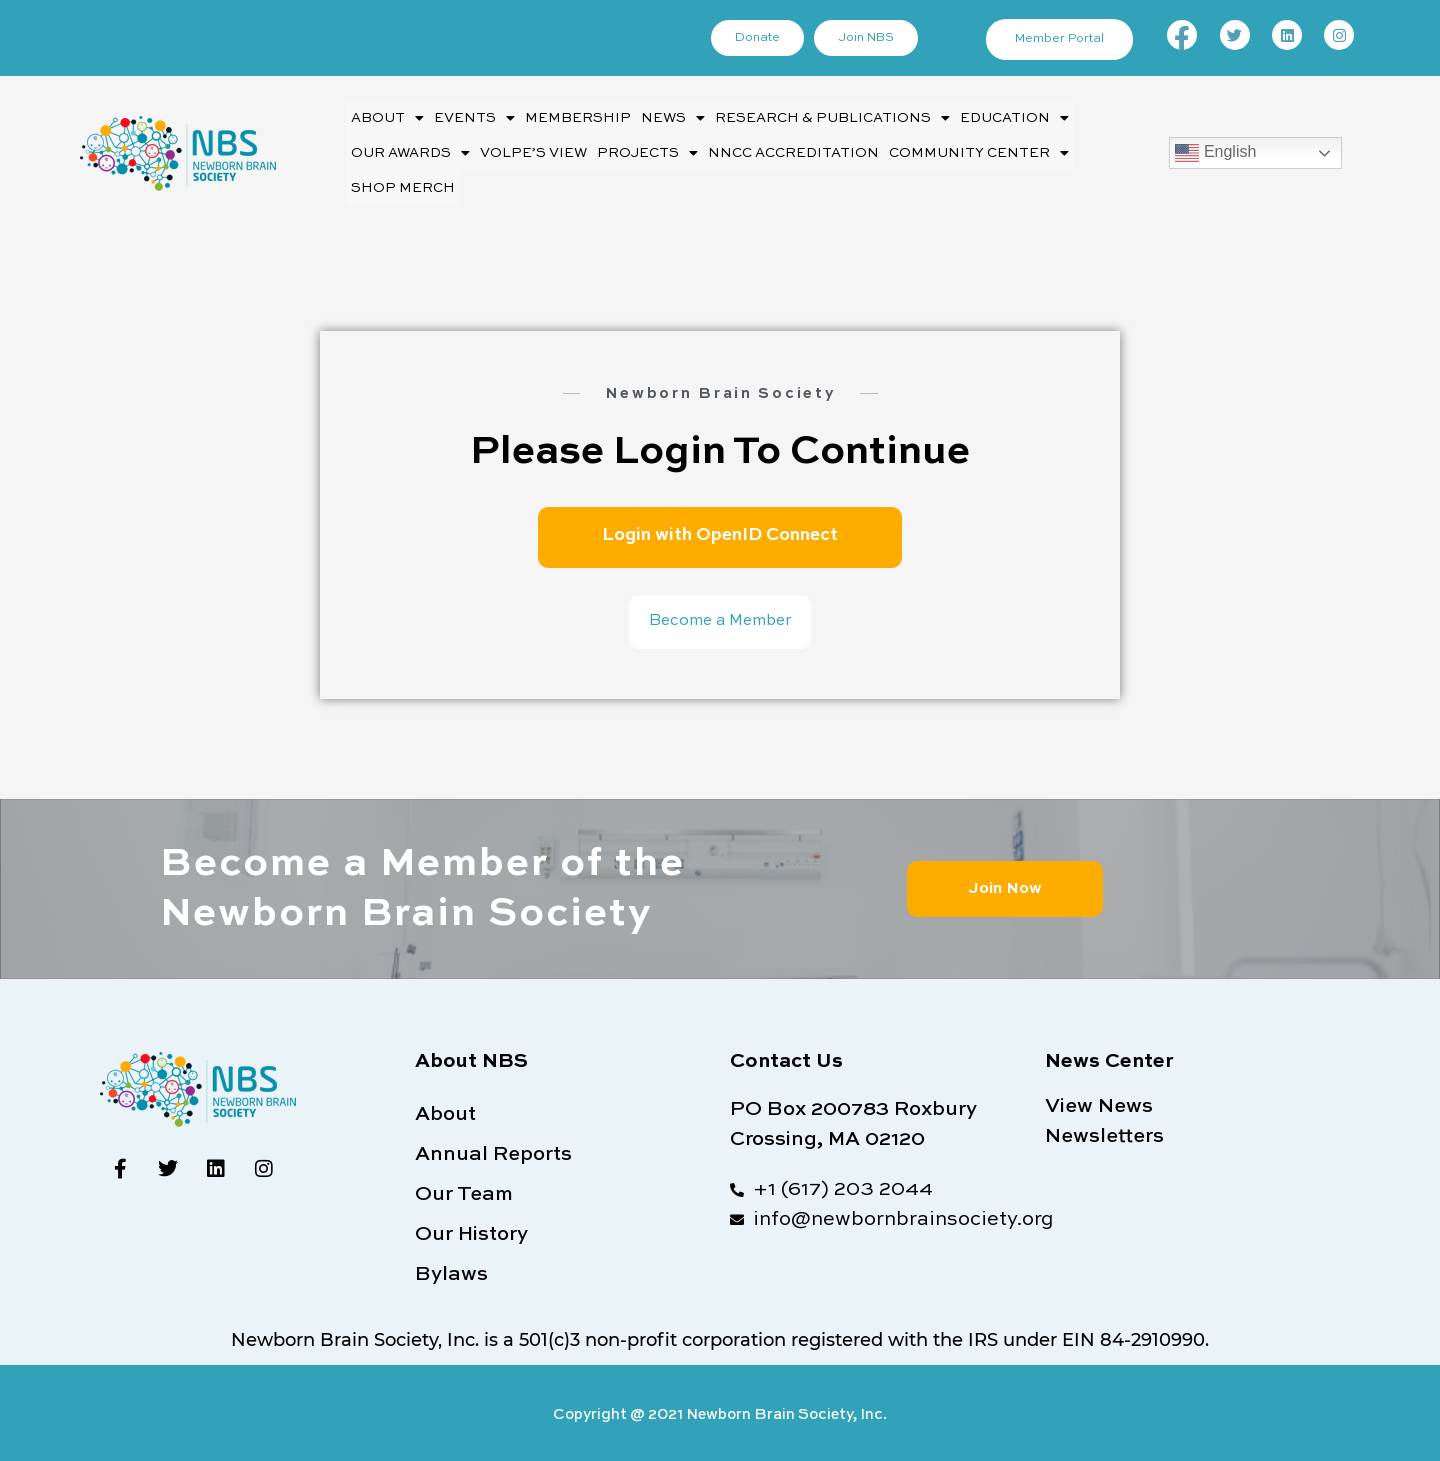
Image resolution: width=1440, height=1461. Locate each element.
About (386, 118)
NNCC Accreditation (785, 150)
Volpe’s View (532, 150)
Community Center (965, 151)
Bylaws (451, 1271)
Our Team (464, 1191)
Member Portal (1060, 40)
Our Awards (410, 151)
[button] (386, 117)
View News (1099, 1103)
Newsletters (1104, 1133)
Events (470, 118)
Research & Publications (821, 118)
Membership (572, 117)
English (1215, 151)
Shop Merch (401, 183)
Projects (644, 151)
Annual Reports (493, 1151)
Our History (471, 1231)
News (665, 118)
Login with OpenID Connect (720, 529)
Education (997, 118)
